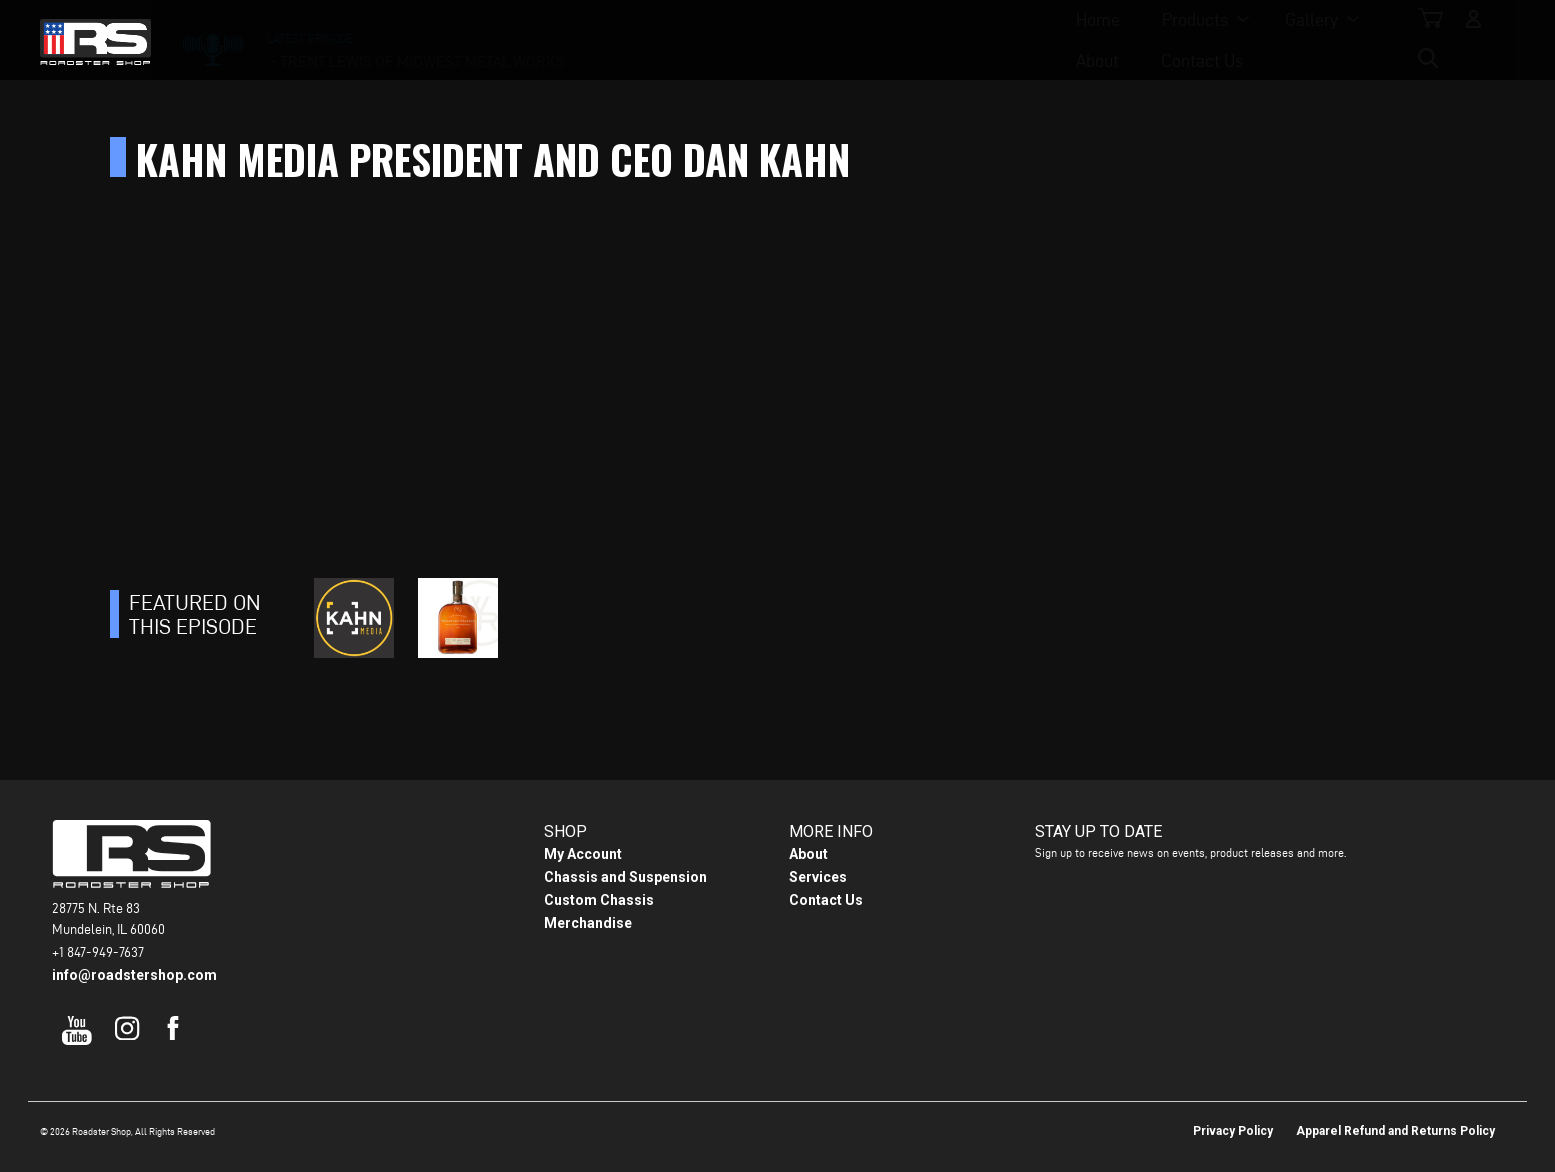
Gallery (778, 40)
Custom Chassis (599, 900)
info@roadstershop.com (134, 975)
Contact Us (988, 40)
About (883, 40)
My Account (583, 854)
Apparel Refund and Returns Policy (1395, 1131)
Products (662, 40)
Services (818, 877)
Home (565, 40)
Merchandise (588, 923)
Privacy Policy (1233, 1131)
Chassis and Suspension (625, 877)
